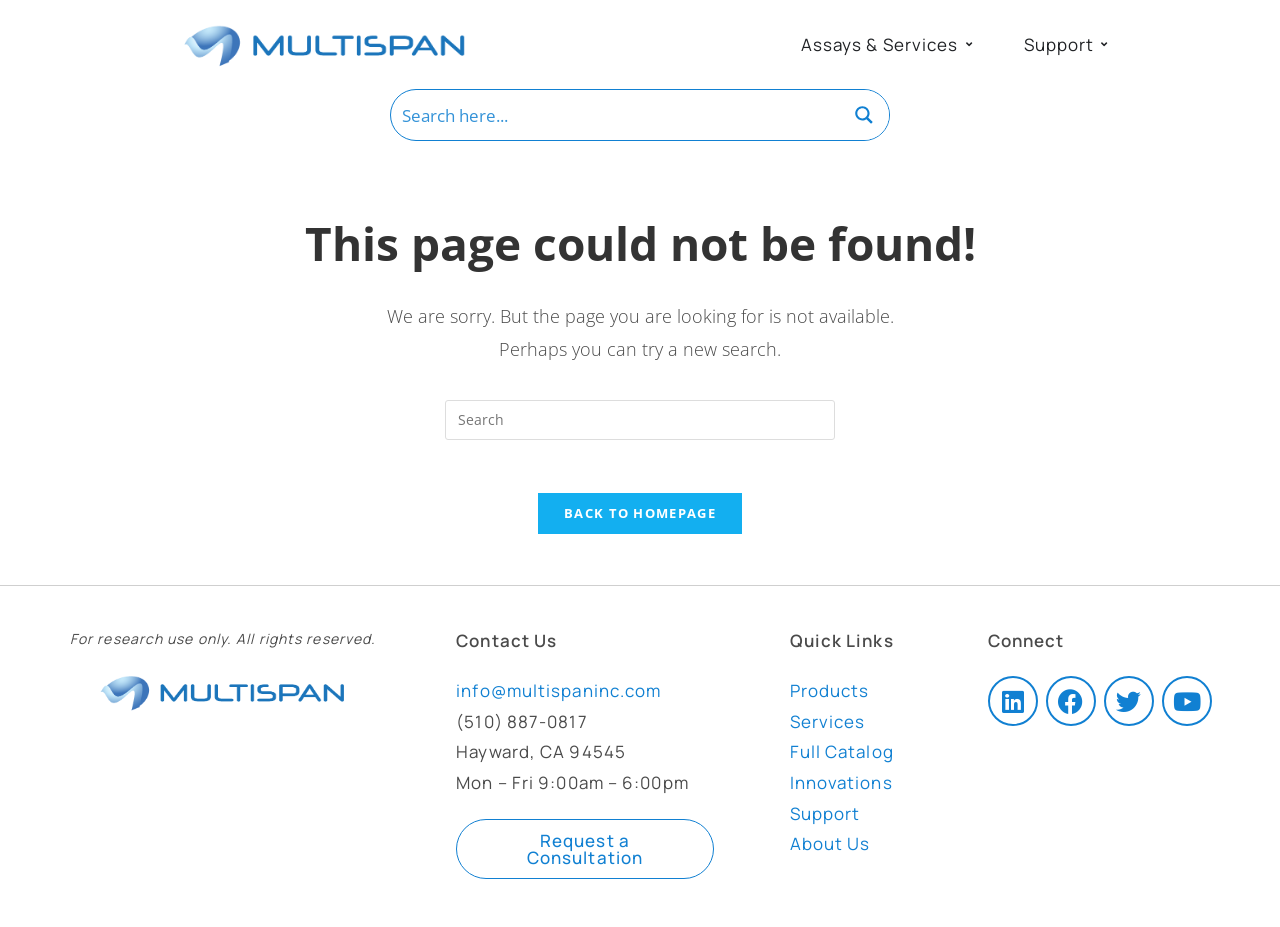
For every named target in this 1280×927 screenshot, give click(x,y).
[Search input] (616, 115)
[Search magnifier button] (864, 115)
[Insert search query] (640, 420)
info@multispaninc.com (558, 699)
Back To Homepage (640, 521)
